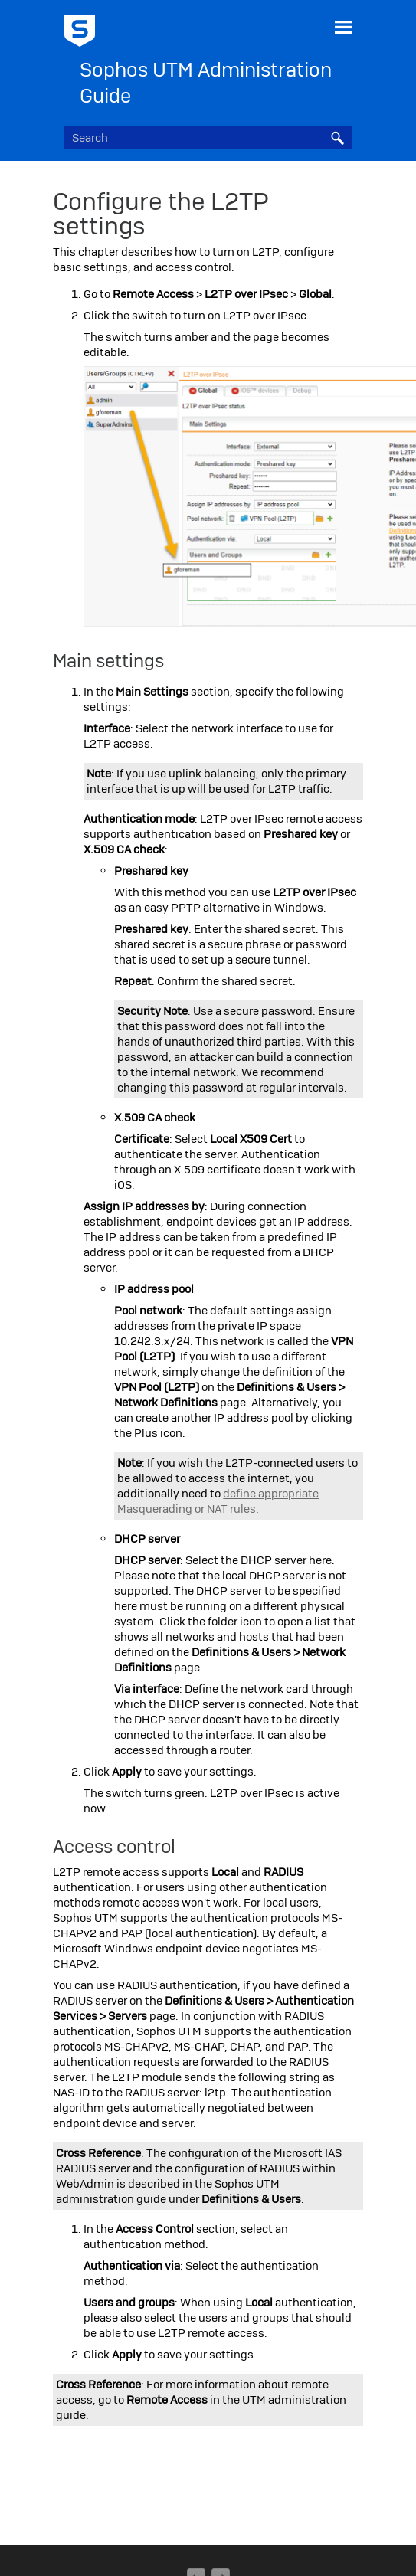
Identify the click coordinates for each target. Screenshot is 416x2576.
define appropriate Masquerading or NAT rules (218, 1501)
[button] (338, 137)
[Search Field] (207, 137)
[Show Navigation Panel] (343, 26)
